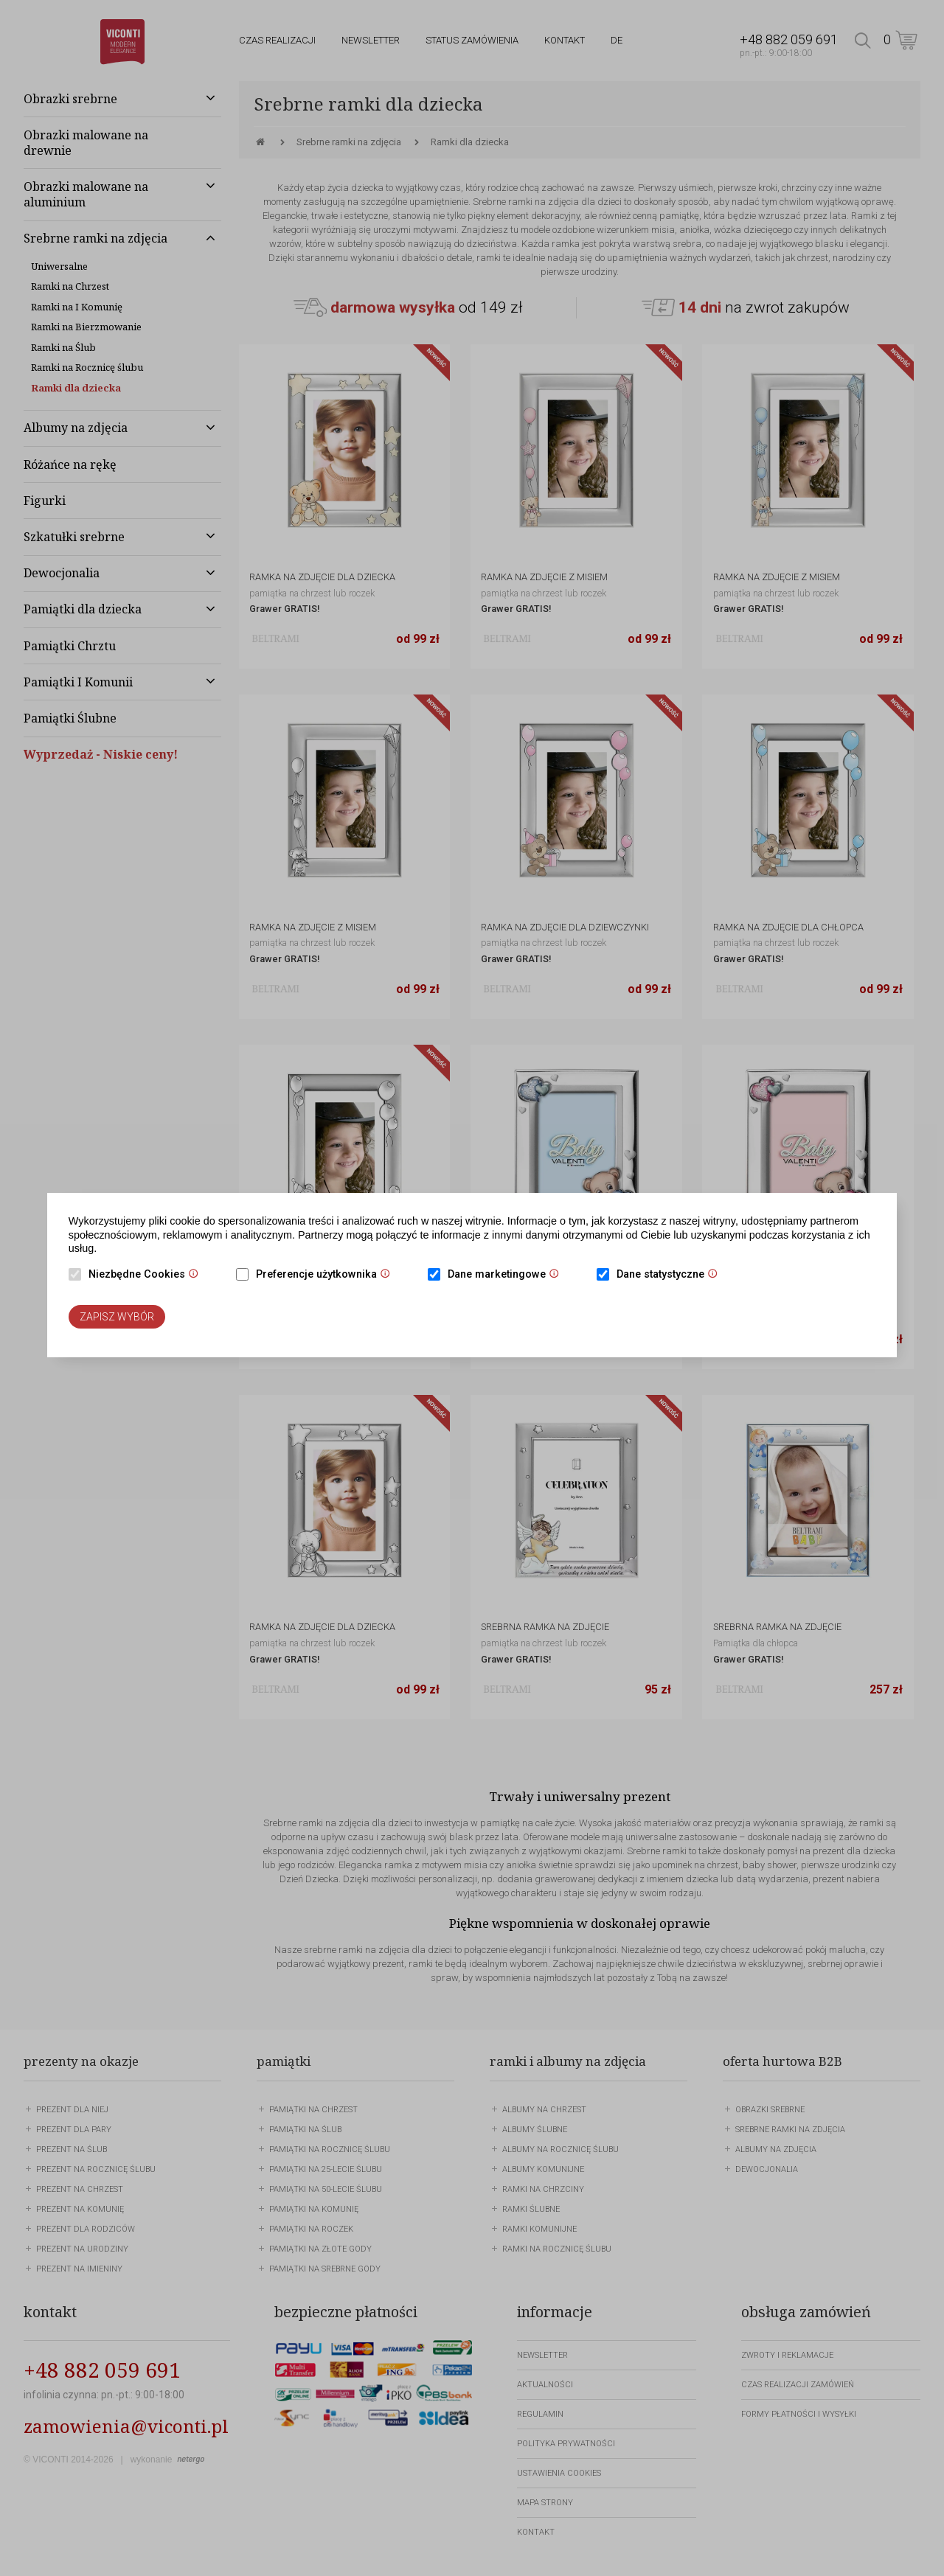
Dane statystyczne (671, 1275)
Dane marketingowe (507, 1275)
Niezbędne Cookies (147, 1275)
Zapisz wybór (117, 1317)
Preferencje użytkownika (327, 1275)
